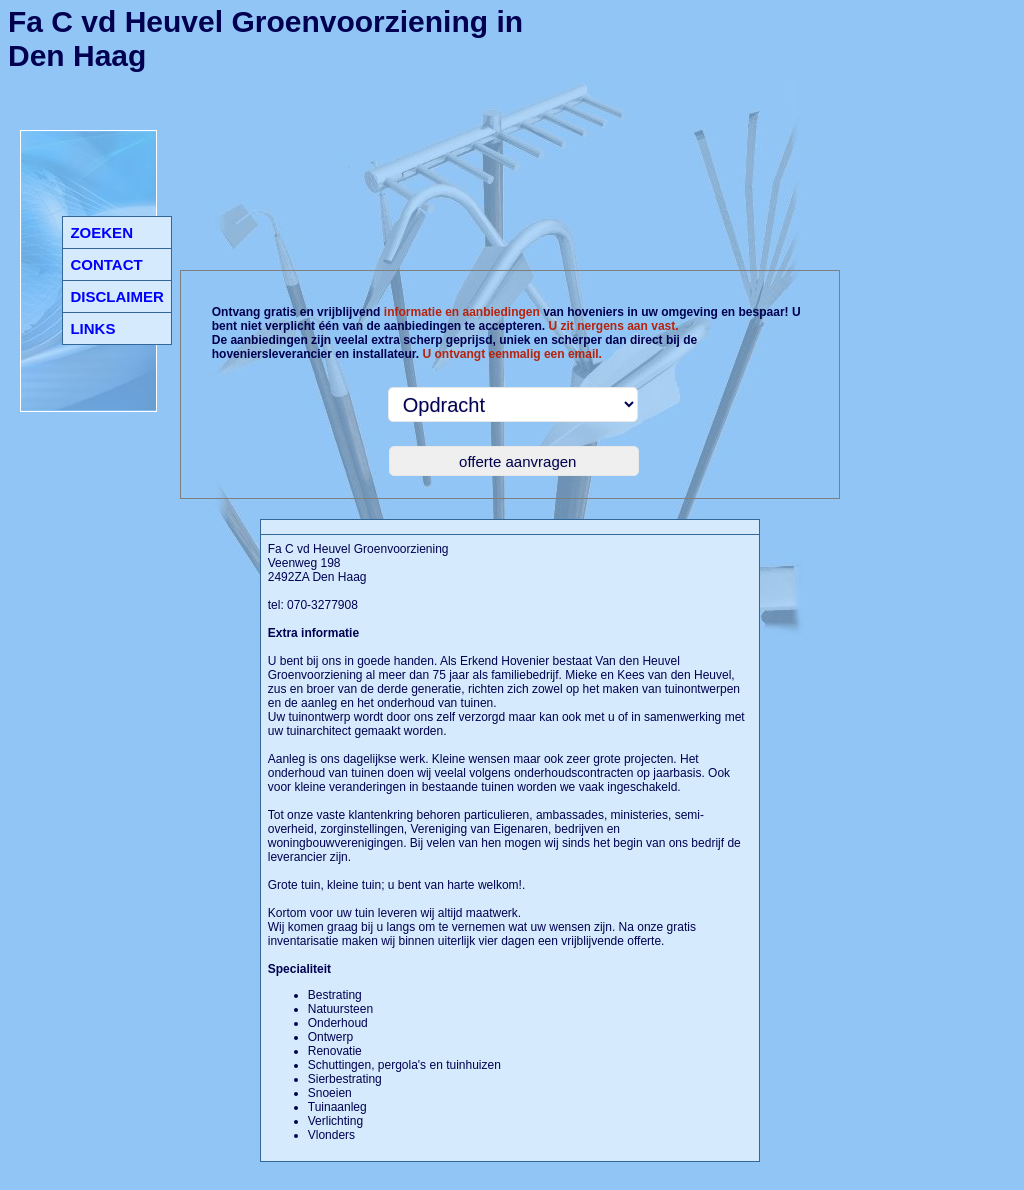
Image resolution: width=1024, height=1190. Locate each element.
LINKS (92, 328)
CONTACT (106, 264)
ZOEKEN (101, 232)
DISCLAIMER (116, 296)
